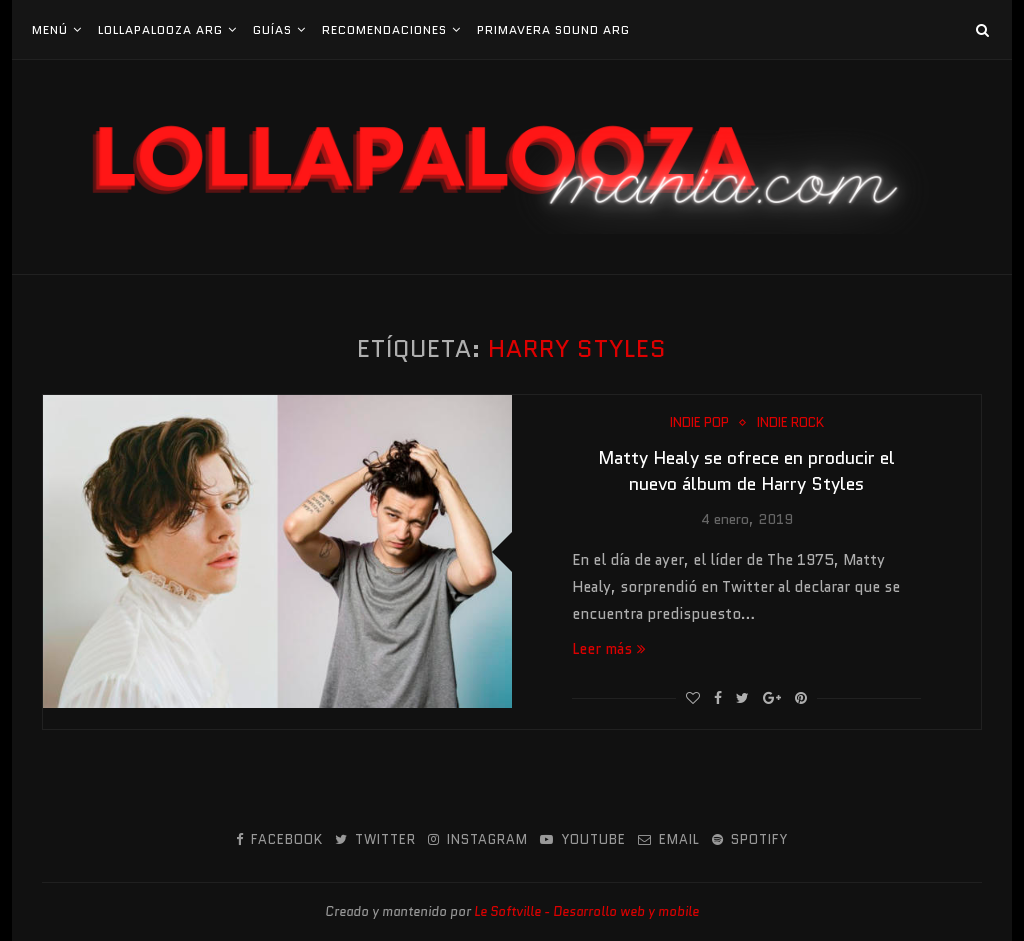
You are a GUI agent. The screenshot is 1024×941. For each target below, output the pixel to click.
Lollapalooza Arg (160, 29)
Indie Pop (699, 423)
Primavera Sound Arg (553, 29)
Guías (272, 29)
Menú (50, 29)
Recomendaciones (384, 29)
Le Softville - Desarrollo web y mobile (586, 911)
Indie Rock (790, 423)
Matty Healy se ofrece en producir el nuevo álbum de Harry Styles (746, 471)
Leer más (609, 649)
